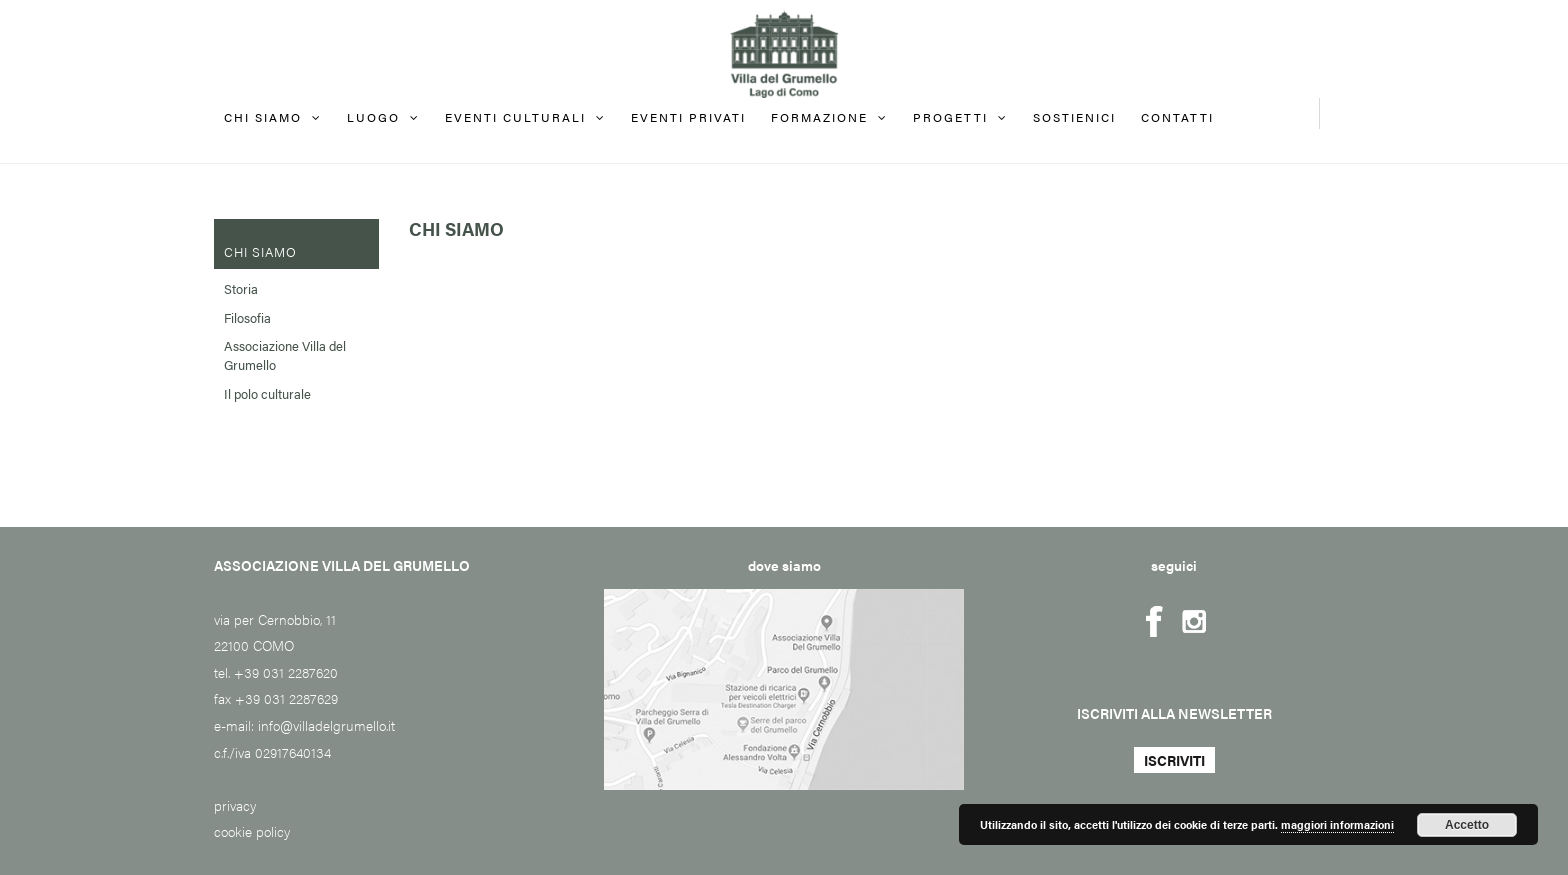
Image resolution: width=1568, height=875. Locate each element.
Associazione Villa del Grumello (285, 355)
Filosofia (247, 317)
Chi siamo (263, 117)
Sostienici (1074, 117)
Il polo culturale (267, 393)
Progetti (950, 117)
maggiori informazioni (1337, 824)
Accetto (1467, 825)
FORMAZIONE (819, 117)
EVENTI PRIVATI (688, 117)
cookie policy (252, 831)
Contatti (1177, 117)
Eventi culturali (515, 117)
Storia (241, 288)
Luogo (373, 117)
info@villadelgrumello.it (326, 725)
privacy (235, 805)
